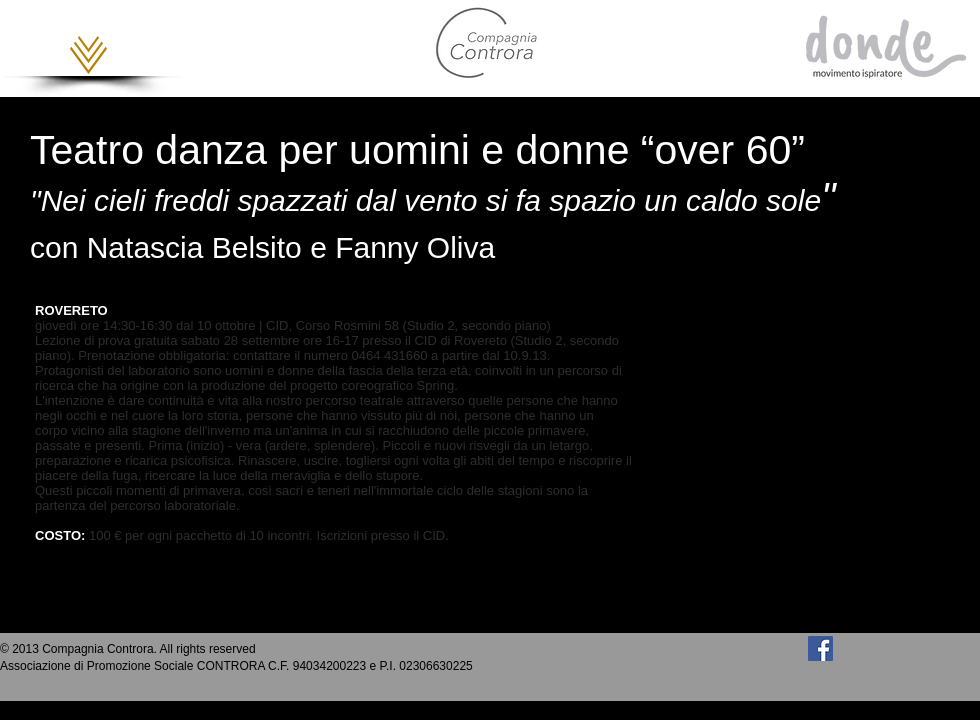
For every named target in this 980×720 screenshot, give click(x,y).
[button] (88, 55)
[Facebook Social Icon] (820, 648)
